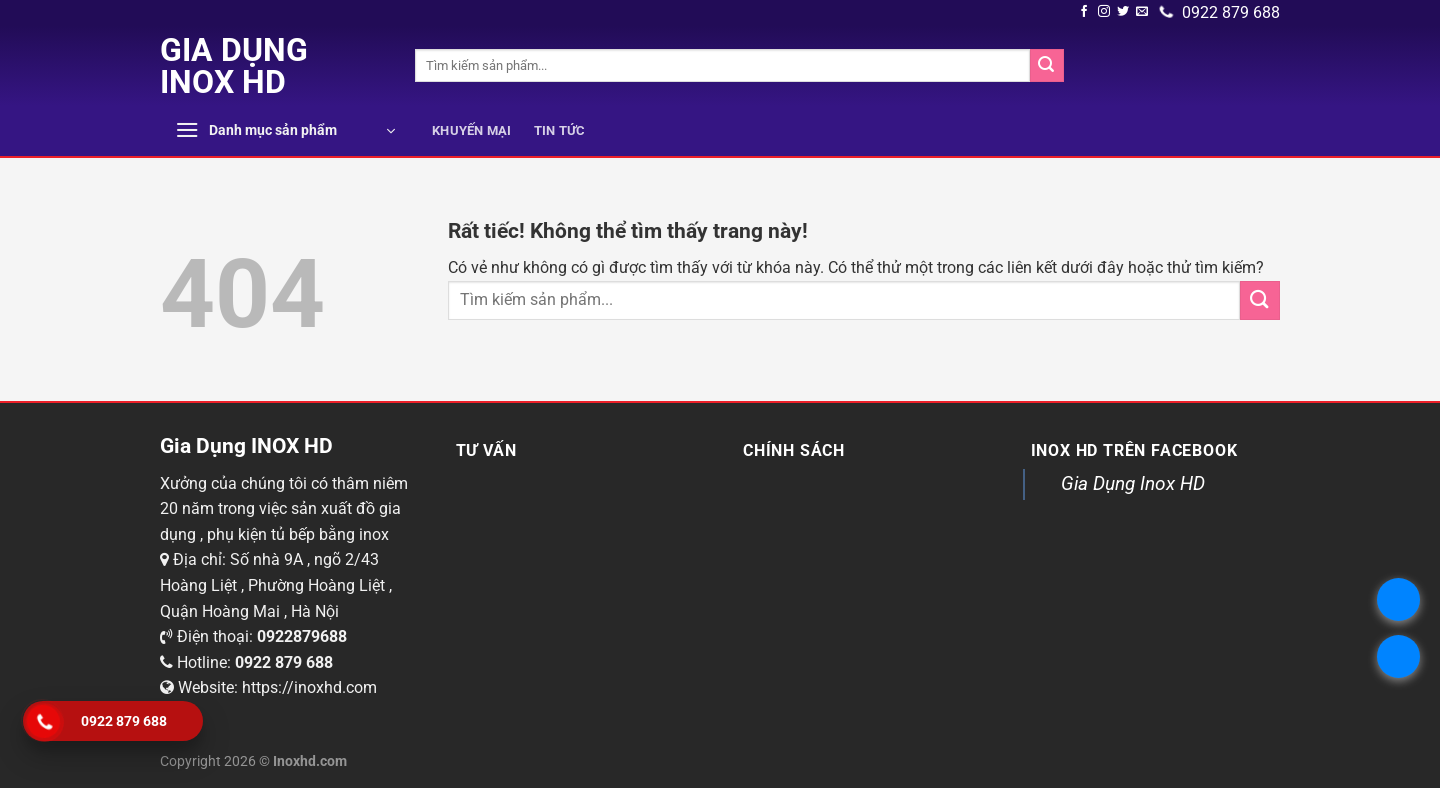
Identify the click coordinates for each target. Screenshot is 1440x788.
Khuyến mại (472, 130)
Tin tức (560, 130)
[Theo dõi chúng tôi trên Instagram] (1104, 12)
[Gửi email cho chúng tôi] (1142, 12)
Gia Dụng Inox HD (1133, 483)
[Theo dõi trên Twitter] (1123, 12)
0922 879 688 (1220, 12)
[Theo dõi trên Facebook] (1084, 12)
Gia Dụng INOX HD (234, 66)
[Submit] (1047, 66)
